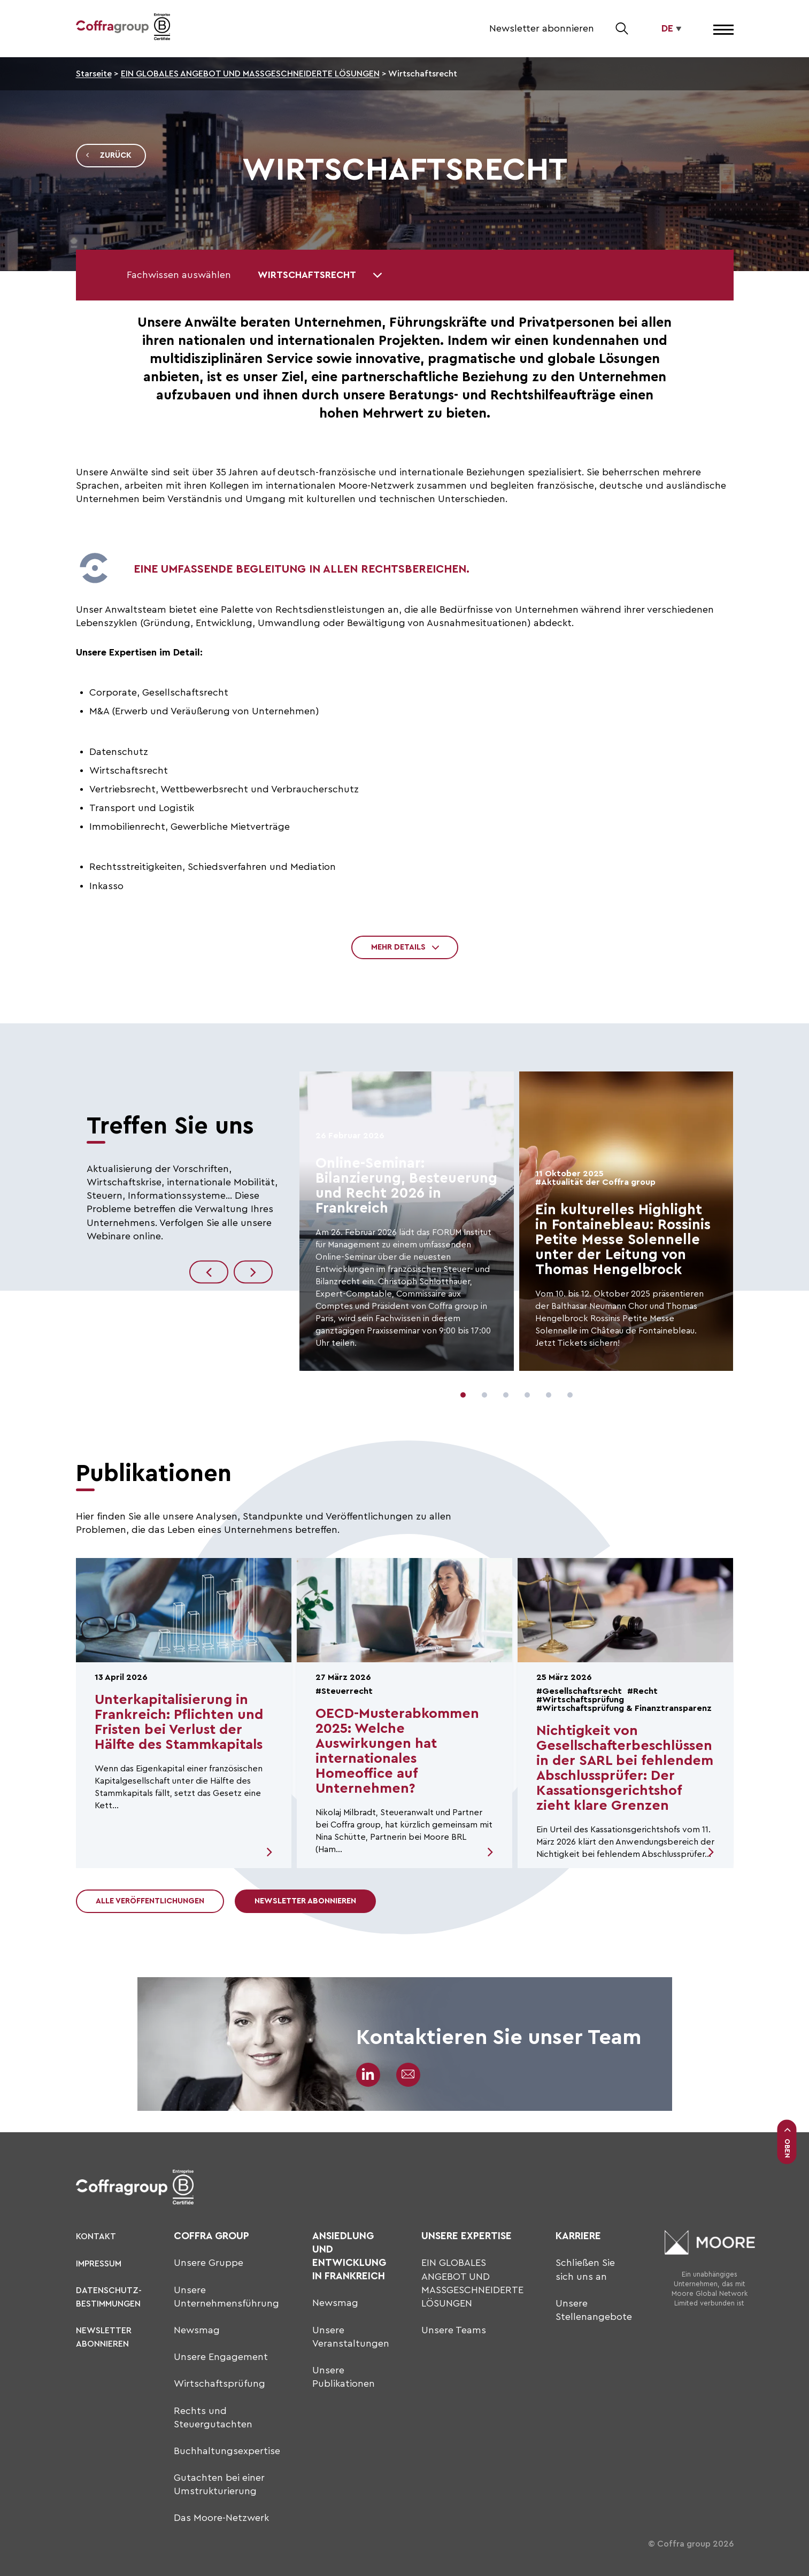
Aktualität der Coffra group (598, 1182)
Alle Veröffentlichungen (150, 1901)
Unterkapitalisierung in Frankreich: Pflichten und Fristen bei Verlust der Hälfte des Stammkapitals (179, 1722)
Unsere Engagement (221, 2357)
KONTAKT (96, 2236)
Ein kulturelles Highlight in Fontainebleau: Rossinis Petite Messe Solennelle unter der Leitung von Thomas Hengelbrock (623, 1239)
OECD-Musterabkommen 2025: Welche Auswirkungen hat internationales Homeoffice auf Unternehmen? (397, 1751)
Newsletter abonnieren (541, 28)
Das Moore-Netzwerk (221, 2518)
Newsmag (197, 2330)
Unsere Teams (453, 2330)
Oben (787, 2142)
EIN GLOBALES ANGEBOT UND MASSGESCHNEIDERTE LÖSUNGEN (250, 74)
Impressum (98, 2263)
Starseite (94, 74)
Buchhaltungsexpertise (227, 2451)
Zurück (108, 155)
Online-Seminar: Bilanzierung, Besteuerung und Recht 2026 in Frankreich (406, 1185)
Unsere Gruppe (208, 2263)
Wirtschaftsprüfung (219, 2383)
